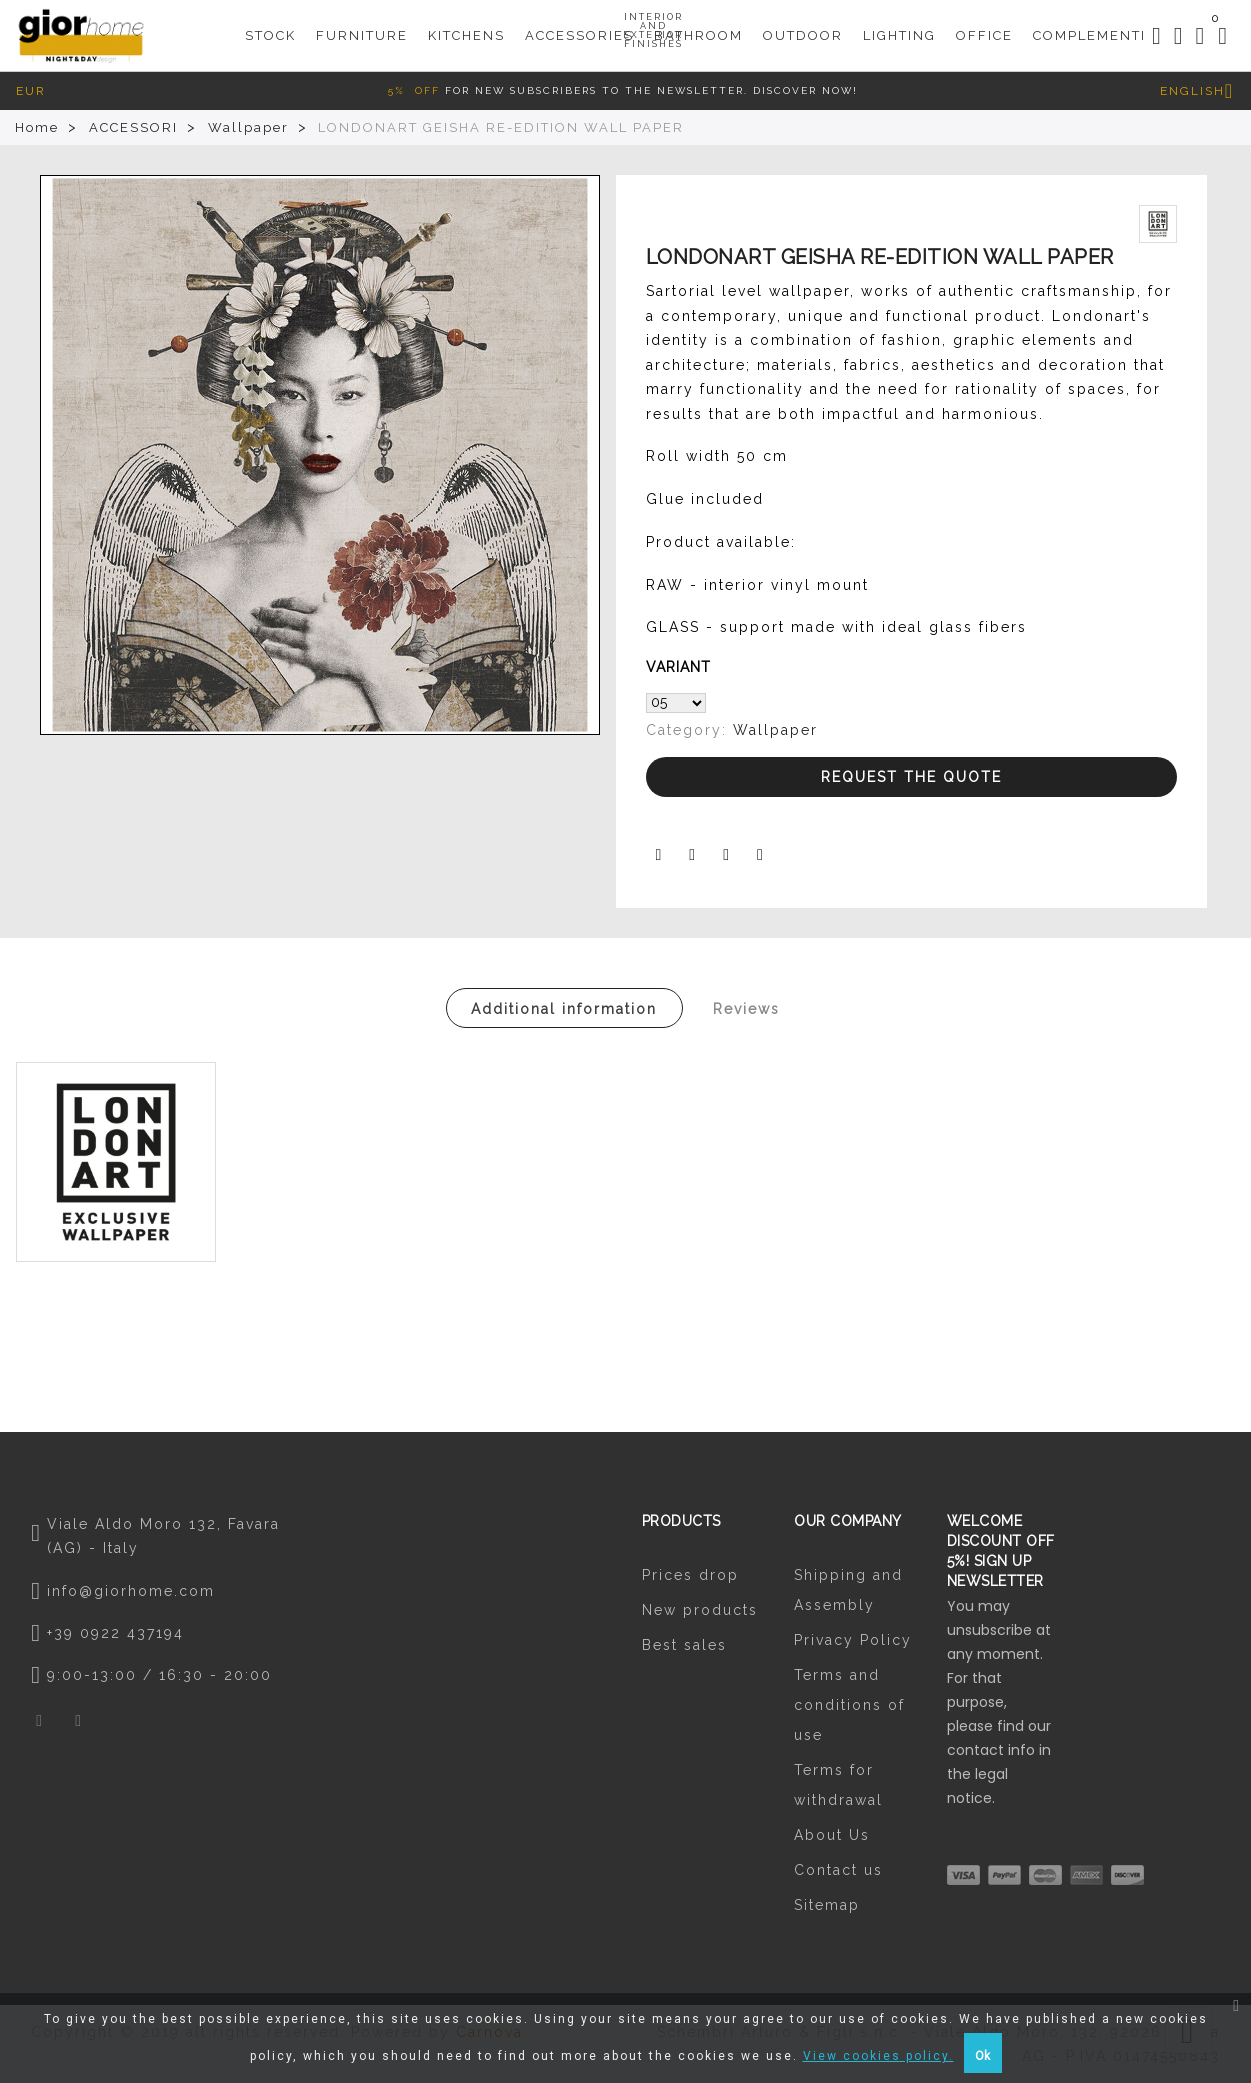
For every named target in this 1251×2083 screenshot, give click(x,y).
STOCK (270, 26)
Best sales (684, 1645)
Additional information (564, 1009)
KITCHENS (466, 26)
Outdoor (803, 26)
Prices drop (690, 1575)
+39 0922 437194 (115, 1633)
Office (984, 26)
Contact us (838, 1870)
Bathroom (698, 26)
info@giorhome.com (131, 1591)
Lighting (899, 26)
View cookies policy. (878, 2056)
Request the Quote (911, 777)
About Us (832, 1835)
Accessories (579, 31)
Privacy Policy (853, 1640)
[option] (320, 455)
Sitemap (827, 1905)
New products (700, 1610)
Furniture (362, 26)
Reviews (746, 1009)
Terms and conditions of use (849, 1705)
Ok (982, 2056)
